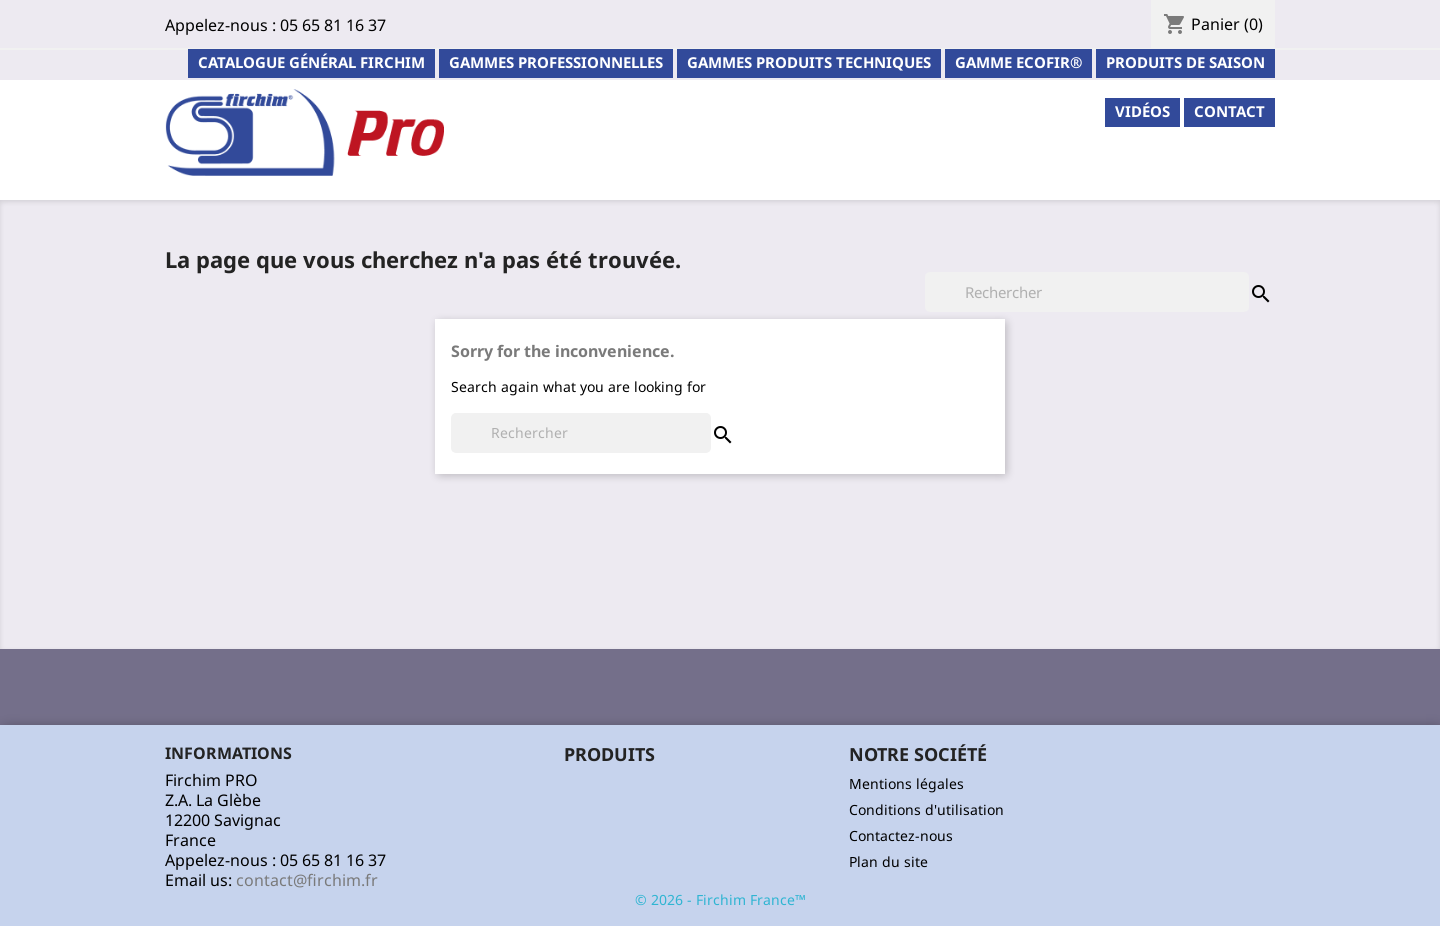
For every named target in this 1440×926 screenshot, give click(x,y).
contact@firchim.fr (307, 880)
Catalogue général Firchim (311, 62)
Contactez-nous (901, 835)
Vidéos (1142, 111)
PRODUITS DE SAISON (1185, 62)
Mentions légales (906, 783)
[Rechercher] (1087, 292)
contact (1229, 111)
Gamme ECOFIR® (1018, 62)
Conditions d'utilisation (926, 809)
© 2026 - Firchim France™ (720, 899)
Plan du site (888, 861)
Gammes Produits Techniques (809, 62)
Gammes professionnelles (556, 62)
